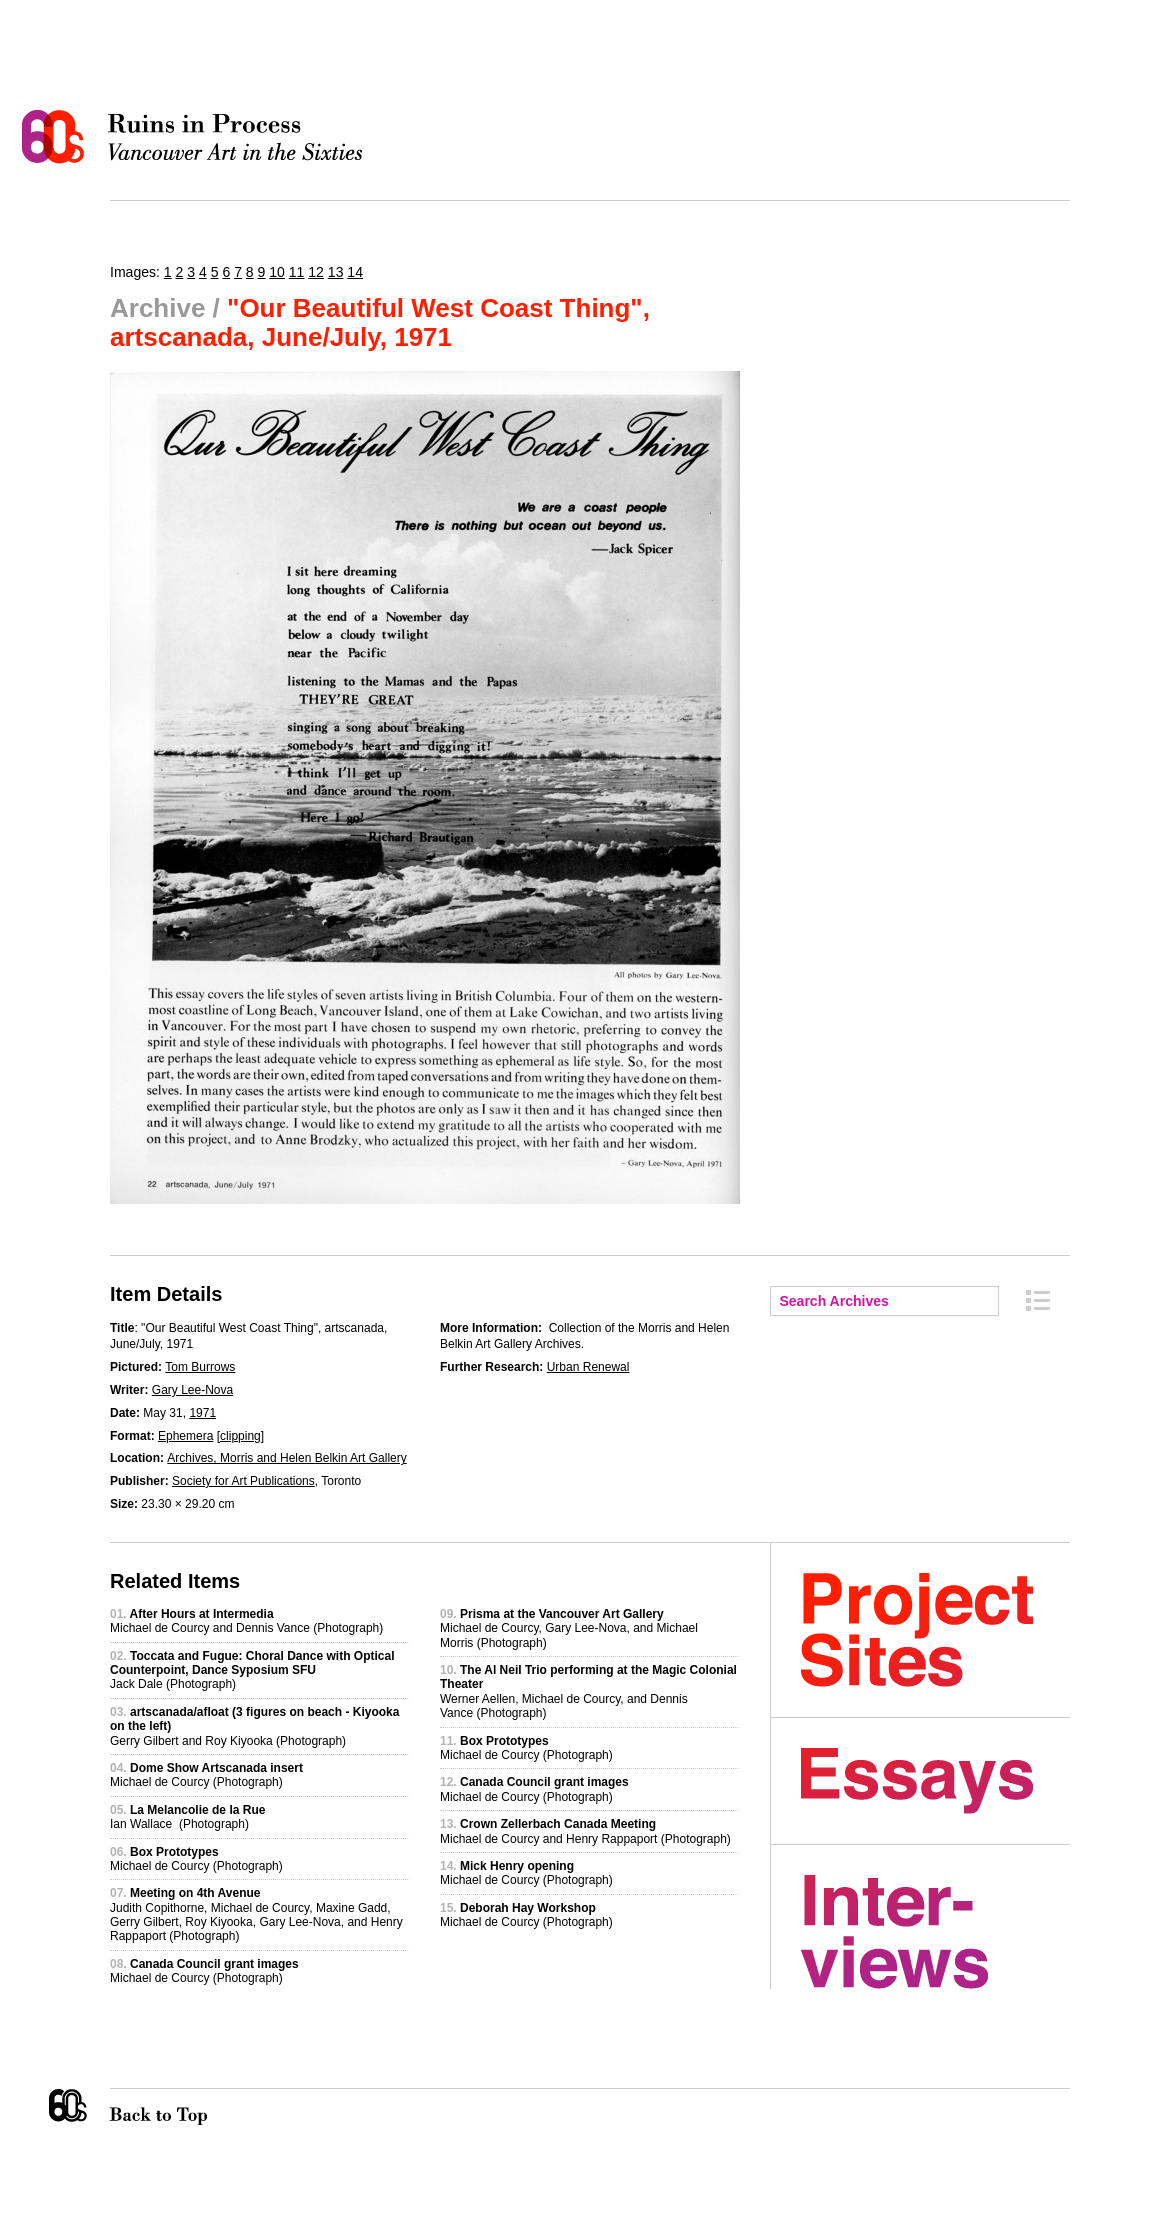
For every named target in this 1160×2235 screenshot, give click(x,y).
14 (355, 272)
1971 (202, 1413)
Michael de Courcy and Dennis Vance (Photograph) (246, 1621)
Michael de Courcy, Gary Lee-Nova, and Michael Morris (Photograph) (569, 1628)
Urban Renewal (588, 1367)
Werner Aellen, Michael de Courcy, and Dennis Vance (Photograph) (588, 1691)
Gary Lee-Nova (192, 1390)
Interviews (935, 1932)
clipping (240, 1436)
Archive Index (1038, 1300)
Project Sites (935, 1630)
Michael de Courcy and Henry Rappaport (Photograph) (585, 1831)
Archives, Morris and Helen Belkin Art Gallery (286, 1458)
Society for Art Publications (243, 1481)
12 (316, 272)
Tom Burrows (200, 1367)
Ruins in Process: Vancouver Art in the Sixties (197, 137)
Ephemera (185, 1436)
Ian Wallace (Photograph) (187, 1817)
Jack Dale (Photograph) (252, 1670)
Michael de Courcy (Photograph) (206, 1775)
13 (336, 272)
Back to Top (199, 2107)
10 (277, 272)
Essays (935, 1781)
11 (297, 272)
